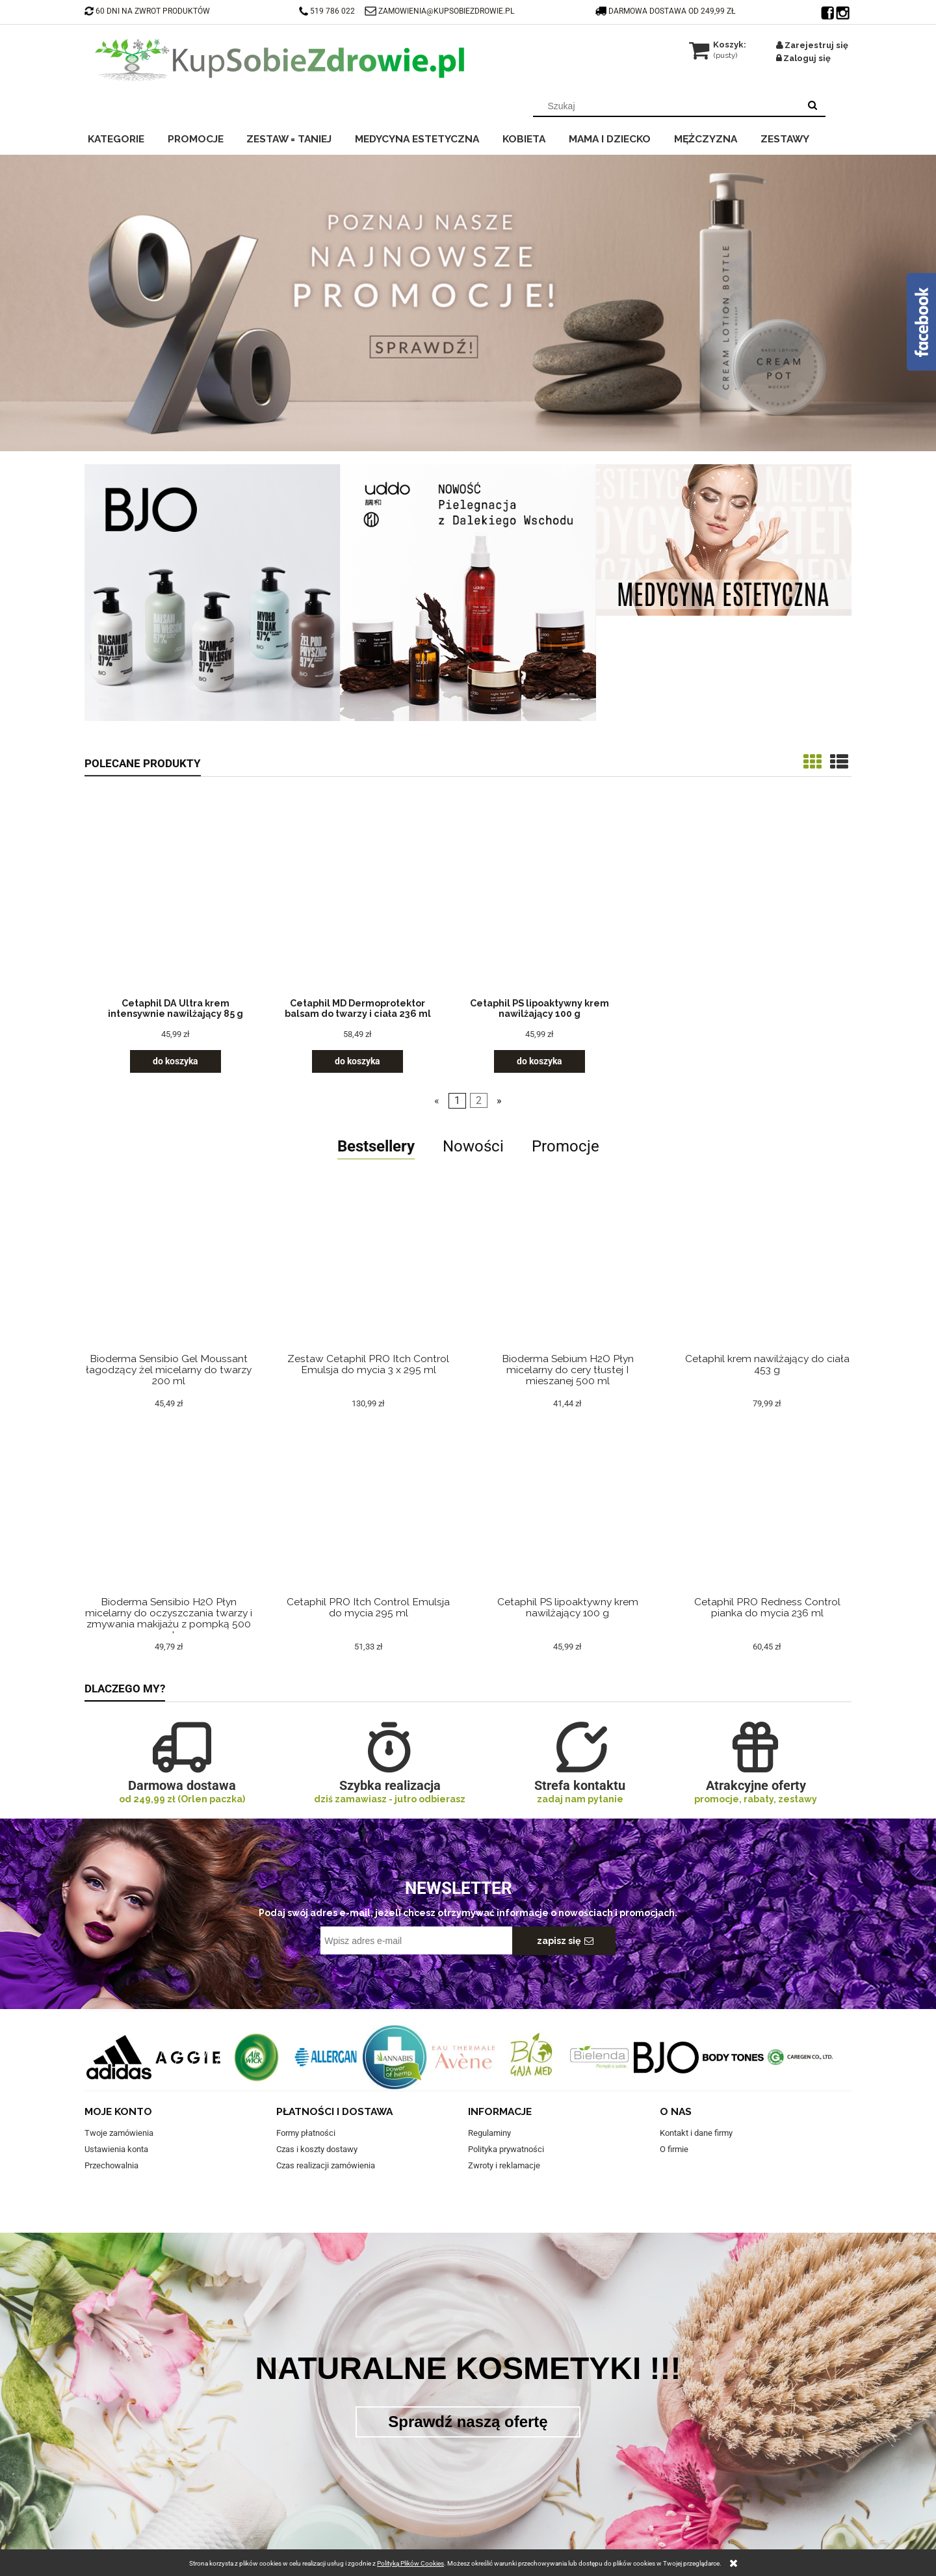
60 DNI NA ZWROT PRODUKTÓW (147, 11)
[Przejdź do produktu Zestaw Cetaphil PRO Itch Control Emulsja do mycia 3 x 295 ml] (368, 1284)
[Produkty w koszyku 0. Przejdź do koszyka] (718, 44)
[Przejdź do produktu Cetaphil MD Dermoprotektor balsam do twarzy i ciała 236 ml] (357, 898)
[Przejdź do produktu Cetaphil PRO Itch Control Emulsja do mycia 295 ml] (368, 1527)
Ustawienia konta (116, 2149)
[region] (468, 303)
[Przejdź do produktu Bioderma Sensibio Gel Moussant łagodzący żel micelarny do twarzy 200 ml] (169, 1284)
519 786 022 (328, 11)
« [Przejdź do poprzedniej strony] (436, 1101)
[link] (468, 303)
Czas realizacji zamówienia (325, 2165)
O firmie (674, 2149)
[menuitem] (124, 137)
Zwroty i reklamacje (504, 2165)
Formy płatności (305, 2133)
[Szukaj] (813, 106)
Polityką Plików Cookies (410, 2563)
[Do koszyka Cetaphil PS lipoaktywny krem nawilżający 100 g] (539, 1061)
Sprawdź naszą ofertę (467, 2421)
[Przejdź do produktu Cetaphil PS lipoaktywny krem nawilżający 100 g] (539, 898)
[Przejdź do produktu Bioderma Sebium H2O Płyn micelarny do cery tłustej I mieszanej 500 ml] (568, 1284)
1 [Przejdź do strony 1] (457, 1101)
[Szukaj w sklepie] (669, 106)
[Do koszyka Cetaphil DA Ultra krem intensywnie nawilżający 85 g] (175, 1061)
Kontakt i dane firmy (696, 2133)
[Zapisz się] (564, 1940)
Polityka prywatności (506, 2149)
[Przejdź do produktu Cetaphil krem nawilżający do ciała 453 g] (767, 1284)
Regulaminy (489, 2133)
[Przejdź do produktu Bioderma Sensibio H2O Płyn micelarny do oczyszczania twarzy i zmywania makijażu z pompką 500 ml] (169, 1527)
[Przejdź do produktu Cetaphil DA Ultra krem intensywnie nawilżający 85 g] (175, 898)
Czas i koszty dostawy (317, 2149)
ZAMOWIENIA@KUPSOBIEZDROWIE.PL (446, 11)
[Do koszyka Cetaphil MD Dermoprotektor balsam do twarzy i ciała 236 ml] (357, 1061)
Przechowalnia (111, 2165)
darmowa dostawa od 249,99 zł (666, 11)
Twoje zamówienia (118, 2133)
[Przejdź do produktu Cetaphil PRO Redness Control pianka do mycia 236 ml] (767, 1527)
